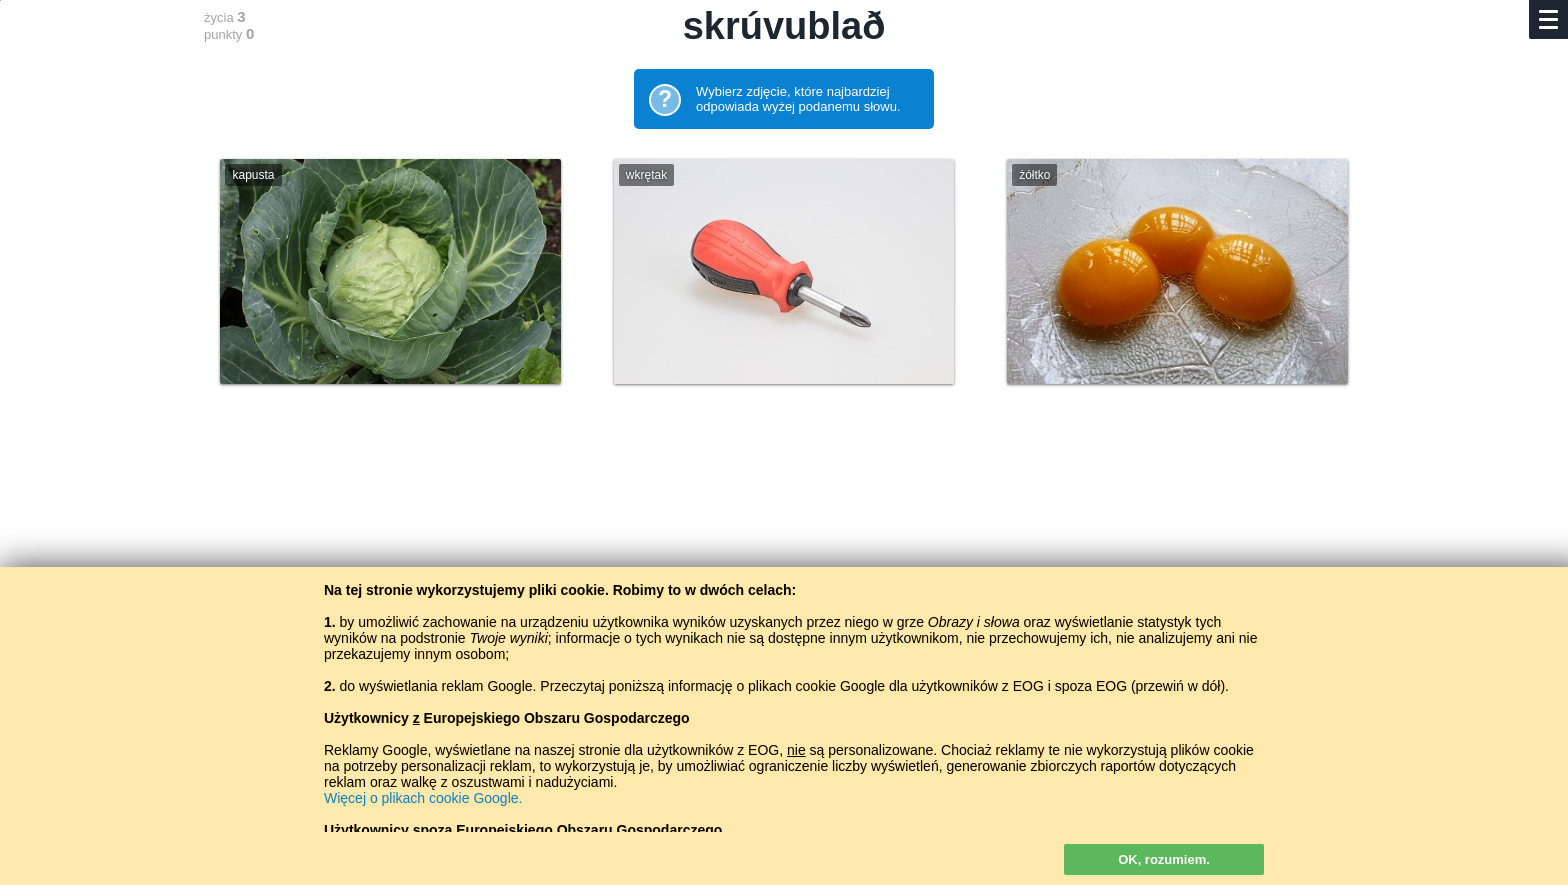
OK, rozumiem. (1164, 859)
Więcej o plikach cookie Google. (423, 798)
